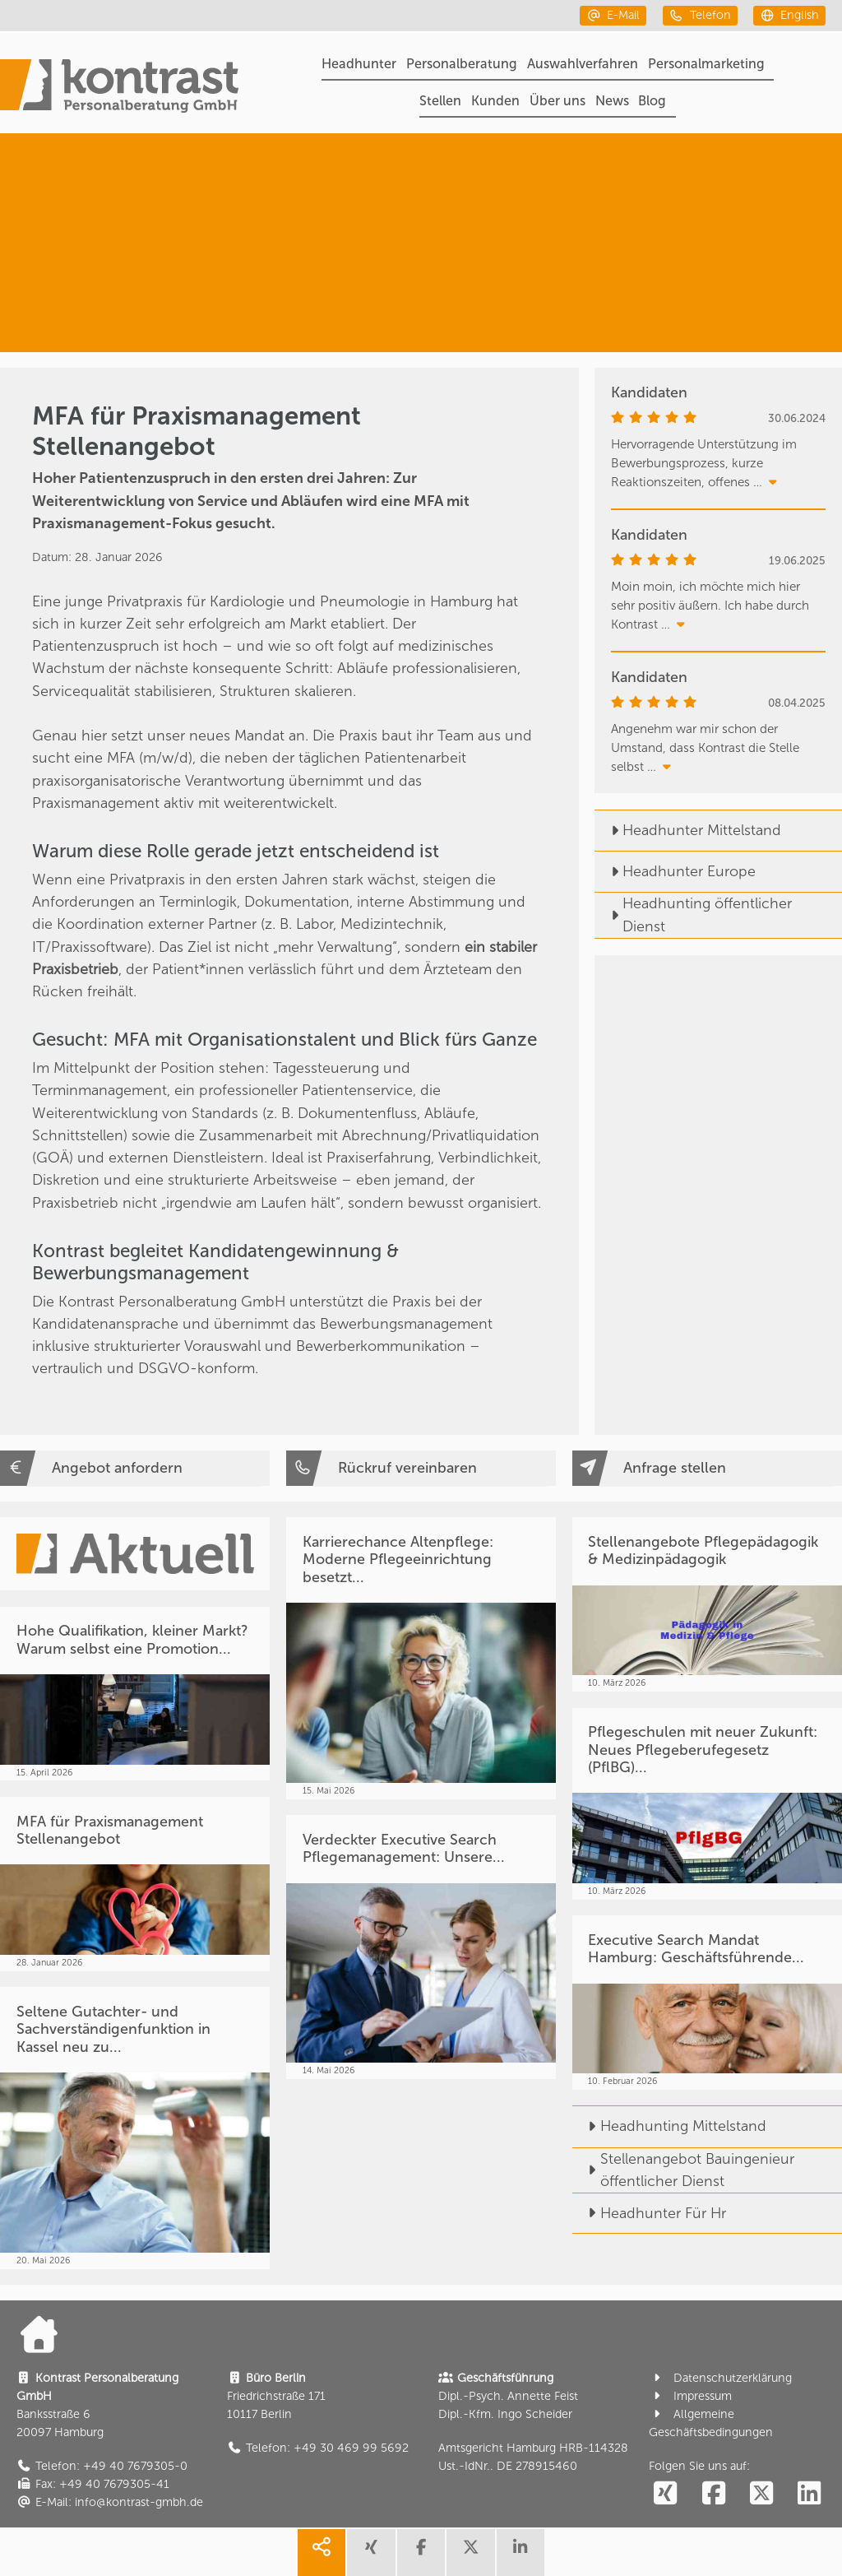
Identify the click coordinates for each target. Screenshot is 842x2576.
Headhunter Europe (675, 871)
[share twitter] (470, 2552)
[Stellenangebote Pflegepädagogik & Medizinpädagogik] (707, 1604)
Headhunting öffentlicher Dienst (693, 914)
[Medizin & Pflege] (693, 301)
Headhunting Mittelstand (669, 2126)
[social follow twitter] (761, 2494)
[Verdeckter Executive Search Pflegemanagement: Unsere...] (421, 1947)
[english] (789, 15)
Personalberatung (461, 64)
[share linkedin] (520, 2552)
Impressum (690, 2396)
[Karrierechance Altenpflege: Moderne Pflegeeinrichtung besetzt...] (421, 1658)
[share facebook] (421, 2552)
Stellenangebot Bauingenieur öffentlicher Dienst (683, 2170)
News (612, 101)
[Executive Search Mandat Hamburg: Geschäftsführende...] (707, 2002)
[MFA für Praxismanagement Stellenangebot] (135, 1884)
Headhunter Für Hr (649, 2213)
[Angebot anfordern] (135, 1468)
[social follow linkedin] (809, 2494)
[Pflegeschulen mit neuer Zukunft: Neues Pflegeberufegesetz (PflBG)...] (707, 1804)
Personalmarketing (706, 64)
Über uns (557, 101)
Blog (652, 101)
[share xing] (371, 2552)
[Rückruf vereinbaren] (421, 1468)
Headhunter (359, 64)
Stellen (440, 101)
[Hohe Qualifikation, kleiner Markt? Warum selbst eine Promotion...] (135, 1694)
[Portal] (119, 88)
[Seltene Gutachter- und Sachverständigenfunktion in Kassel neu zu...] (135, 2128)
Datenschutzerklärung (720, 2378)
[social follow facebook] (712, 2494)
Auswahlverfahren (582, 64)
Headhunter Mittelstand (687, 830)
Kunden (495, 101)
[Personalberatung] (708, 183)
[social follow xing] (665, 2494)
